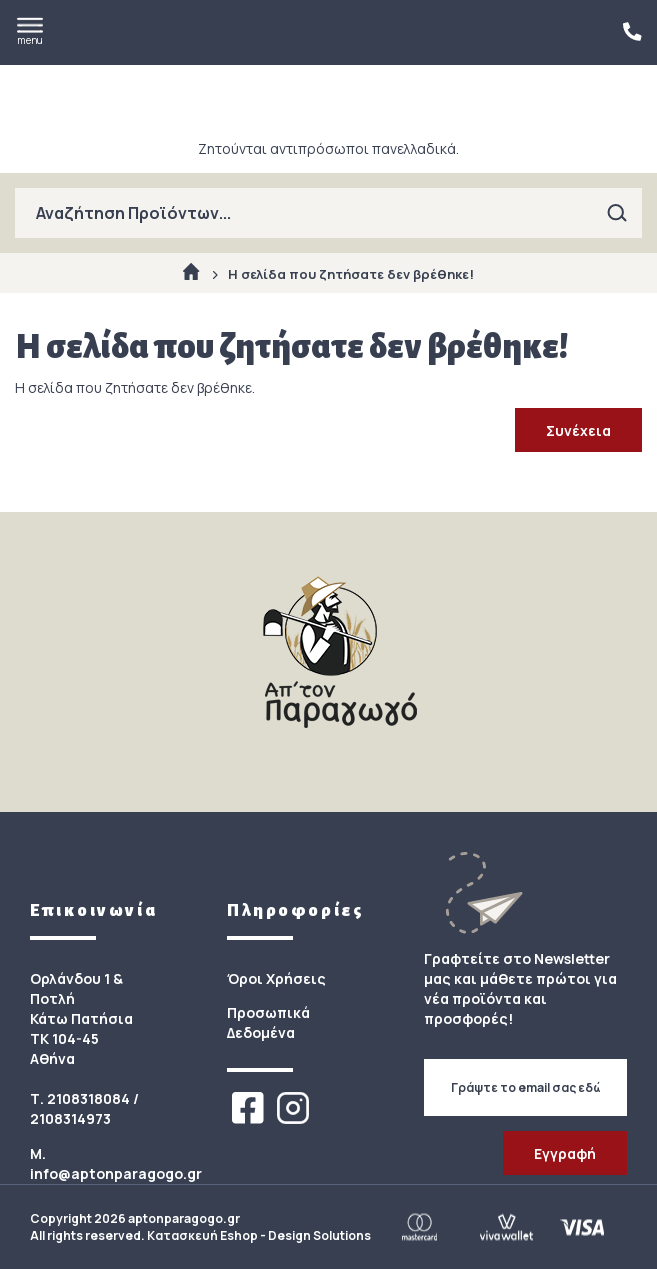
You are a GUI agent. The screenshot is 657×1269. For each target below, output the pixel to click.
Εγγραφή (565, 1153)
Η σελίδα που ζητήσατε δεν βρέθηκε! (351, 274)
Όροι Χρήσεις (276, 978)
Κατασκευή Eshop (202, 1235)
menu (30, 32)
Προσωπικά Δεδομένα (268, 1022)
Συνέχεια (578, 430)
